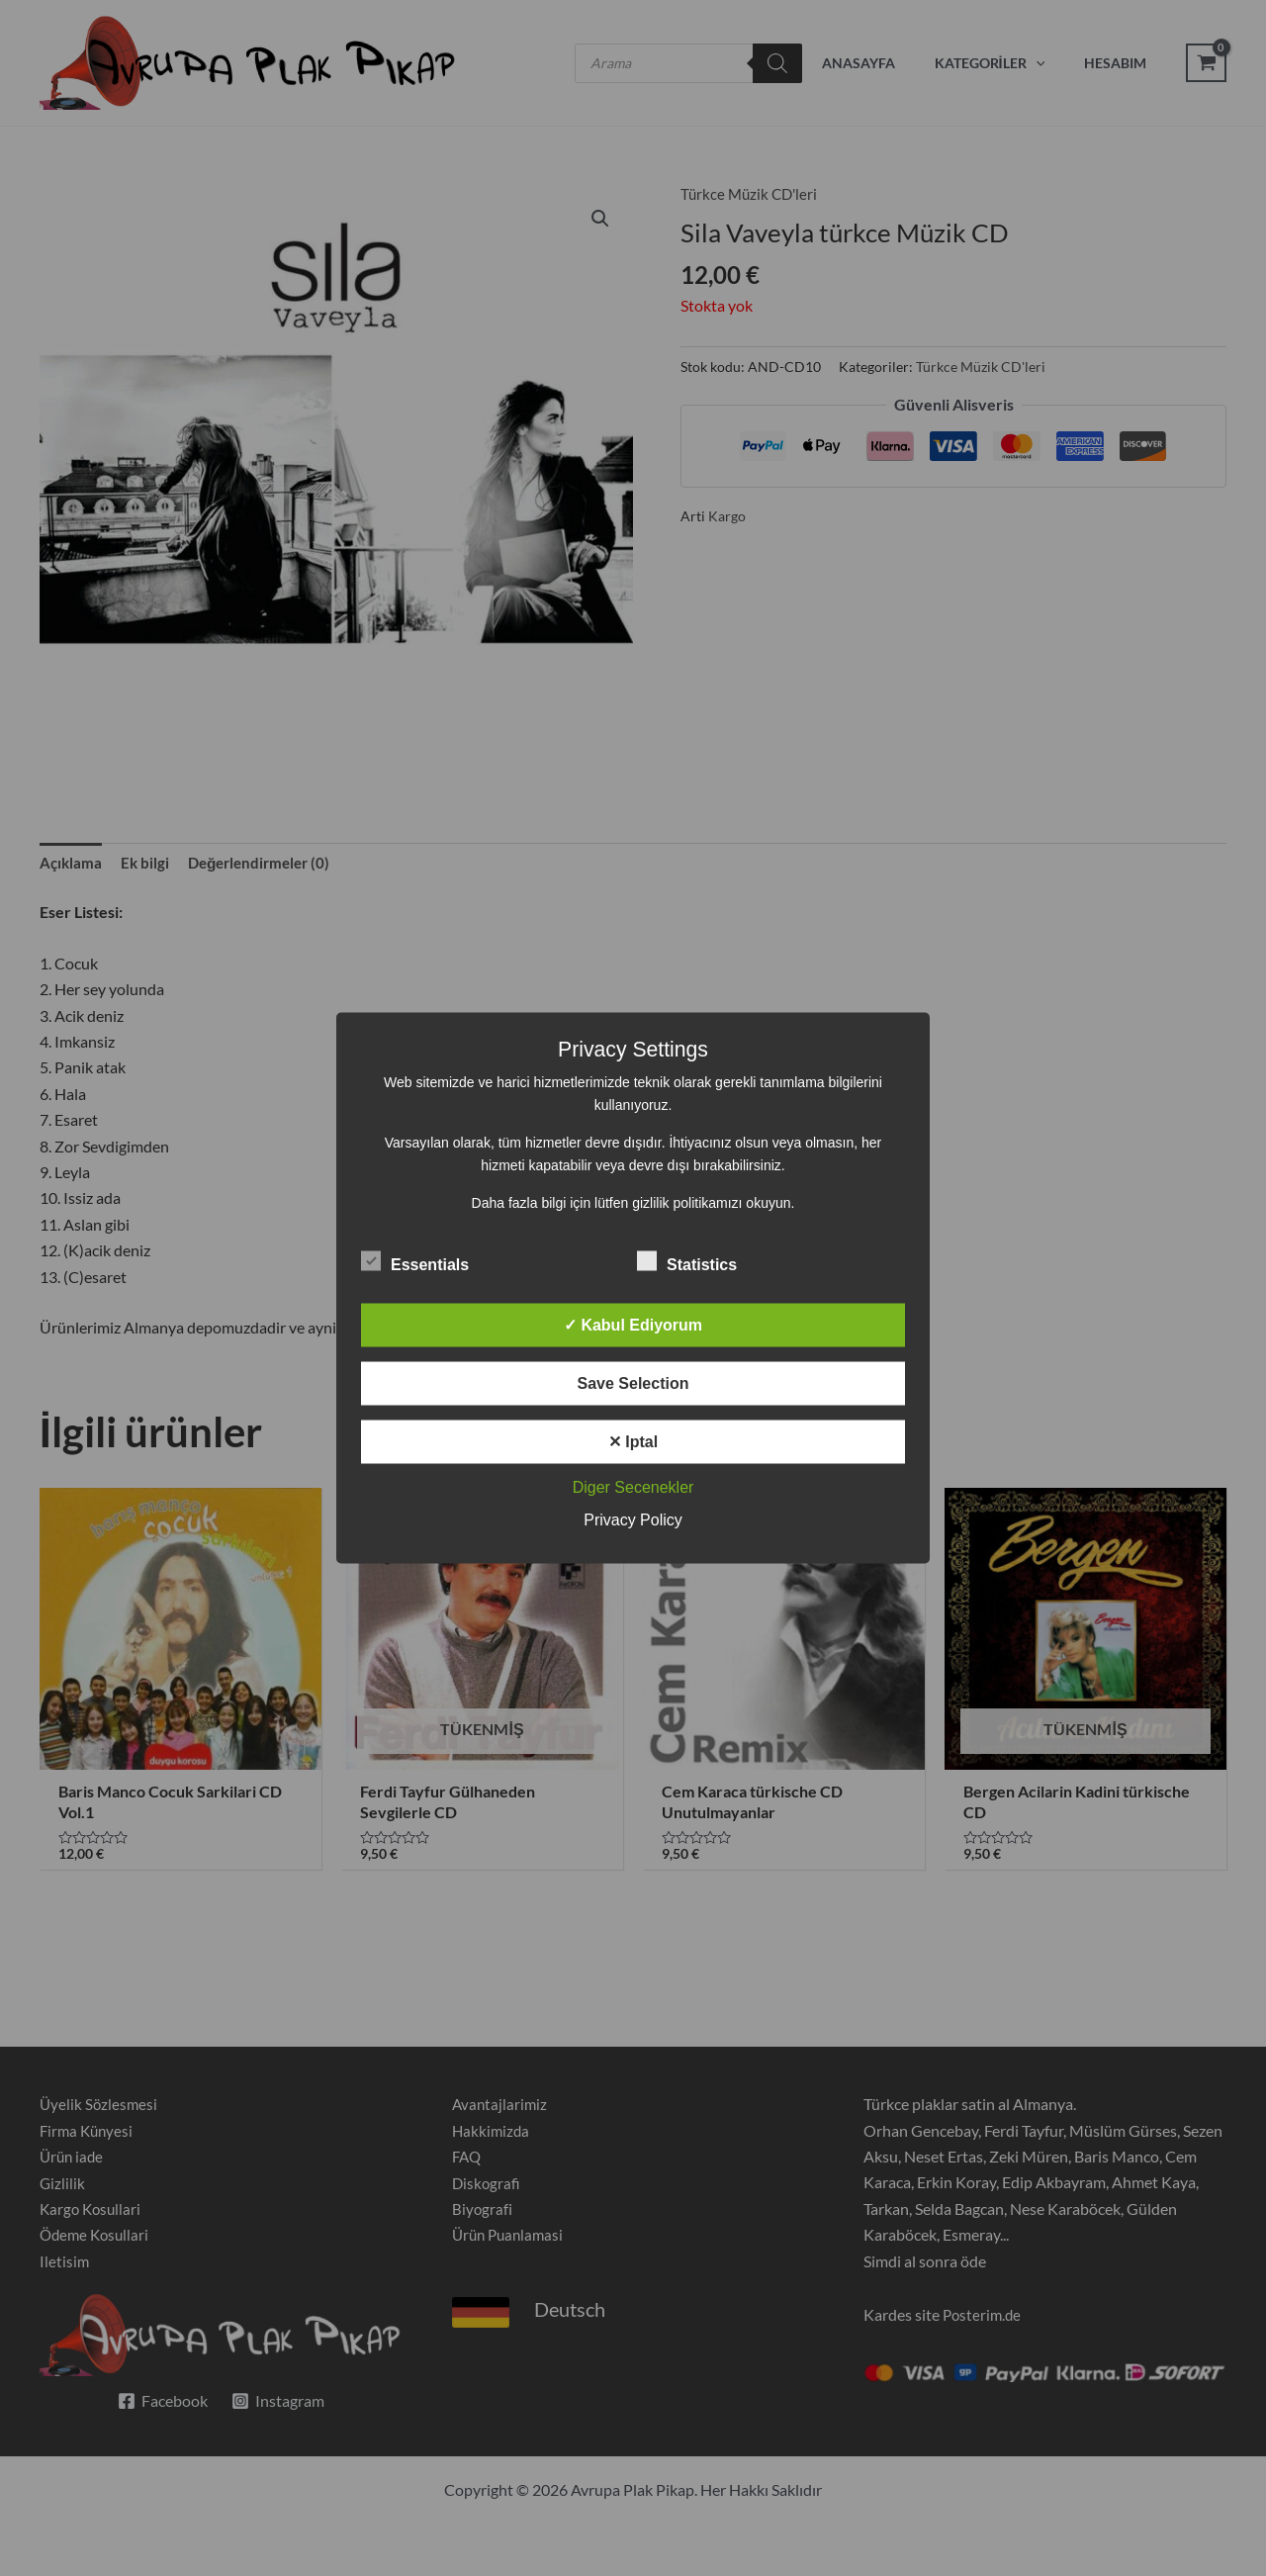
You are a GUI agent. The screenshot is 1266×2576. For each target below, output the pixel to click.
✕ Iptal (633, 1441)
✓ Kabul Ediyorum (633, 1325)
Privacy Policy (633, 1520)
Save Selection (633, 1383)
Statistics (687, 1261)
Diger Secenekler (633, 1487)
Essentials (415, 1261)
